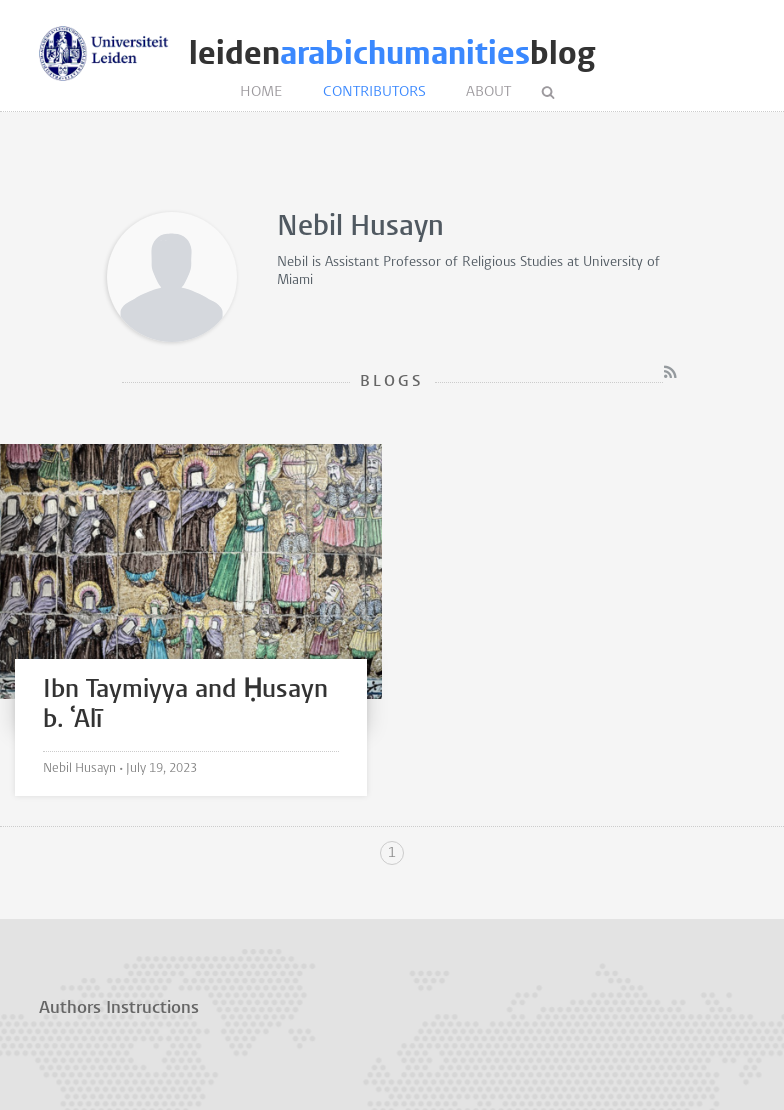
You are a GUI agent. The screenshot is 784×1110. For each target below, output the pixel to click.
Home (261, 92)
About (488, 92)
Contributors (374, 92)
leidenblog (392, 53)
